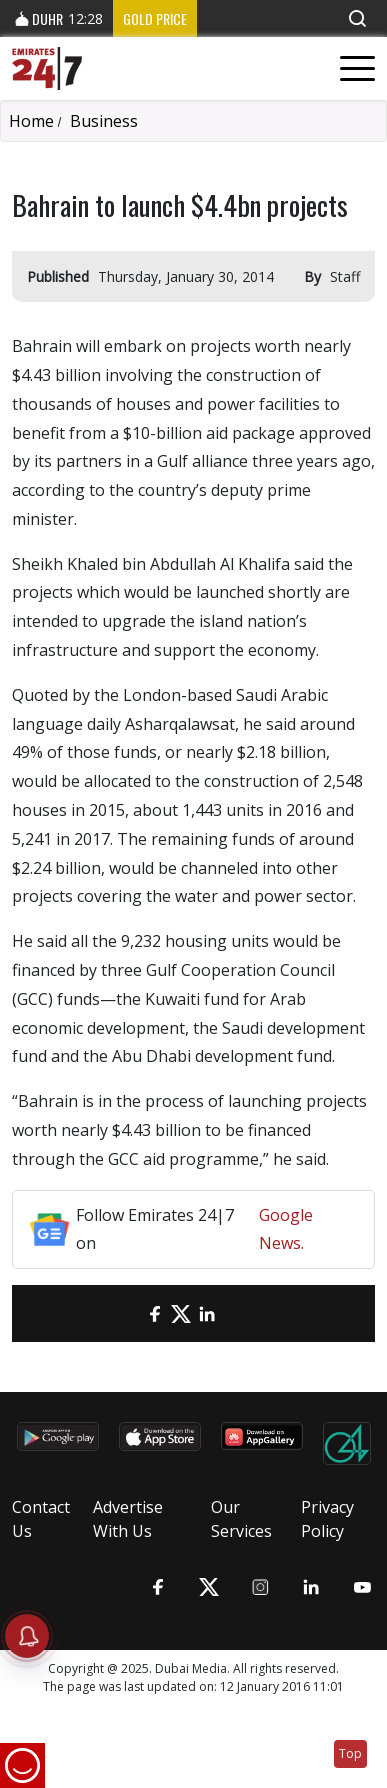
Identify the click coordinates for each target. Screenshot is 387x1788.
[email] (129, 1313)
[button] (357, 18)
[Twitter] (181, 1313)
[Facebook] (155, 1313)
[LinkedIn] (207, 1313)
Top (350, 1753)
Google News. (286, 1229)
